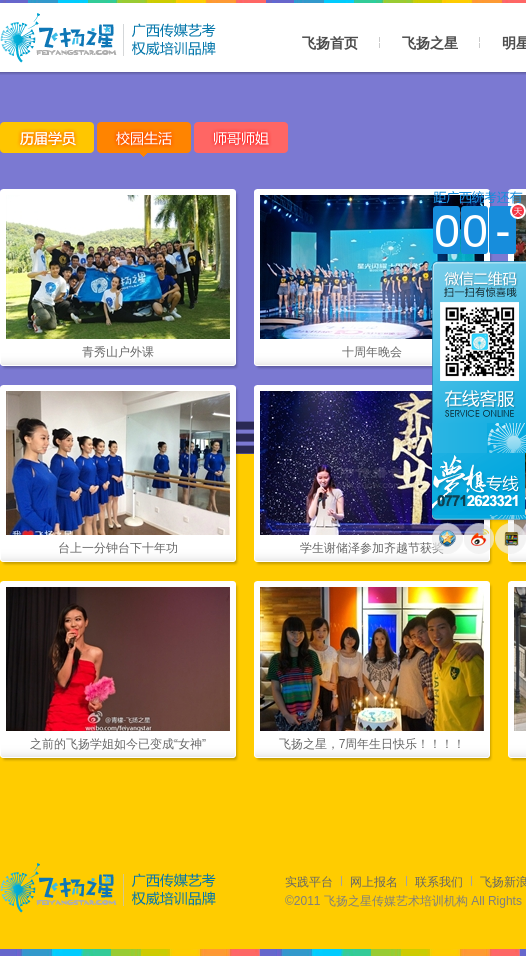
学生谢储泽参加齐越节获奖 (372, 548)
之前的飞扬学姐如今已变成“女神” (118, 744)
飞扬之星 (430, 43)
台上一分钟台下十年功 (118, 548)
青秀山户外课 (118, 352)
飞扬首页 (330, 43)
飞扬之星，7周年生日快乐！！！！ (372, 744)
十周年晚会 (372, 352)
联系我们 (439, 882)
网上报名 (374, 882)
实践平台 (309, 882)
